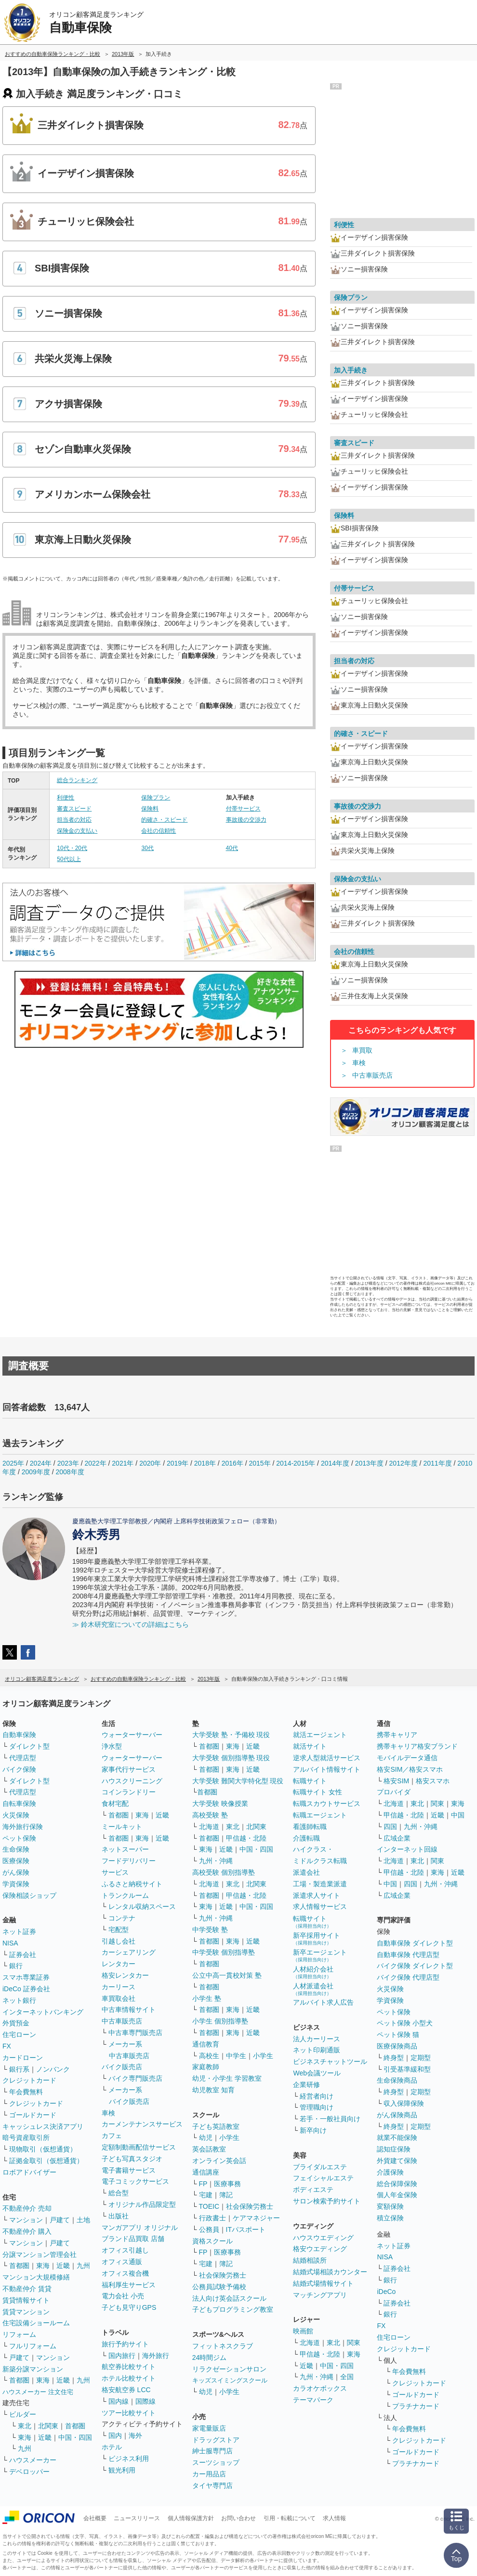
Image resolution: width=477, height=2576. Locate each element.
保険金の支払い (77, 830)
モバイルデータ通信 (407, 1758)
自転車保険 (19, 1803)
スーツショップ (215, 2462)
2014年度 (335, 1463)
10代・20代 (72, 848)
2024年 (41, 1463)
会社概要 (94, 2518)
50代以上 (68, 859)
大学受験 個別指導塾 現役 (231, 1758)
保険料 (150, 808)
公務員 (209, 2229)
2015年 (259, 1463)
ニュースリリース (137, 2518)
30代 (147, 848)
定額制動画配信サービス (139, 2147)
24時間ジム (209, 2357)
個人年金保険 (397, 2195)
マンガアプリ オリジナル (140, 2227)
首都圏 (19, 2265)
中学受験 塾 (210, 1929)
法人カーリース (316, 2039)
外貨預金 (15, 2023)
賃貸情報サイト (26, 2300)
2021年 (122, 1463)
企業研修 (306, 2084)
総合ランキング (77, 780)
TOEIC (209, 2206)
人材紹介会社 (313, 1972)
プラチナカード (415, 2406)
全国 (347, 2377)
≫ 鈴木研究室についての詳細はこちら (130, 1624)
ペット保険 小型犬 (405, 2023)
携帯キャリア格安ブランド (417, 1746)
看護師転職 (310, 1826)
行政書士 (212, 2218)
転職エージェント (320, 1815)
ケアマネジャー (256, 2218)
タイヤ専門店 (212, 2485)
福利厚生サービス (129, 2285)
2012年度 (403, 1463)
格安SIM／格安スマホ (410, 1769)
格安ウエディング (320, 2249)
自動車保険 (19, 1735)
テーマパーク (313, 2400)
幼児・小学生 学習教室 (227, 2078)
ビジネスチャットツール (330, 2061)
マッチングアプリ (320, 2295)
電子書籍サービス (129, 2170)
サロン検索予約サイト (326, 2201)
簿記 (226, 2195)
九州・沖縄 (216, 1861)
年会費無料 (26, 2092)
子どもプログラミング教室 (232, 2309)
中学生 (236, 2056)
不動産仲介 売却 (27, 2208)
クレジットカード (29, 2080)
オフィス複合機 (125, 2273)
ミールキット (122, 1826)
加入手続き (351, 370)
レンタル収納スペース (142, 1906)
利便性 (65, 797)
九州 (83, 2265)
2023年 (68, 1463)
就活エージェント (320, 1735)
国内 (115, 2435)
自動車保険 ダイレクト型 (415, 1943)
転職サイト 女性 (317, 1792)
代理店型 (22, 1758)
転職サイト (310, 1781)
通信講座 (205, 2172)
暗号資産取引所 (26, 2137)
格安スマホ (433, 1781)
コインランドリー (129, 1792)
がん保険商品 (397, 2115)
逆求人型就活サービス (326, 1758)
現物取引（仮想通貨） (43, 2149)
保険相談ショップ (29, 1895)
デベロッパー (29, 2471)
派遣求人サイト (316, 1895)
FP (203, 2184)
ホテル (112, 2447)
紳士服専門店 (212, 2451)
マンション (26, 2220)
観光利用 (121, 2470)
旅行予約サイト (125, 2344)
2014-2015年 (295, 1463)
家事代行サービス (129, 1769)
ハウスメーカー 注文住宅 (37, 2392)
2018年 (205, 1463)
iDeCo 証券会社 (26, 1989)
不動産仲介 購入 (27, 2231)
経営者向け (316, 2096)
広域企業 (397, 1838)
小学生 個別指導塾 (220, 2021)
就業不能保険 (397, 2137)
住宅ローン (19, 2034)
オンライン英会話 (219, 2160)
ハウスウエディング (323, 2237)
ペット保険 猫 (398, 2034)
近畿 (63, 2265)
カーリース (118, 1987)
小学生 (263, 2056)
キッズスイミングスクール (229, 2380)
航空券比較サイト (129, 2366)
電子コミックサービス (135, 2181)
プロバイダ (394, 1792)
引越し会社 (118, 1941)
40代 (232, 848)
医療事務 (227, 2184)
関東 (353, 2342)
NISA (10, 1943)
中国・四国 (75, 2437)
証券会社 (22, 1954)
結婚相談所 (310, 2260)
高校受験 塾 (210, 1815)
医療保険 (15, 1861)
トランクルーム (125, 1895)
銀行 (16, 1966)
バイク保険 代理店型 (408, 1977)
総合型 (118, 2193)
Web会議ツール (317, 2073)
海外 (135, 2435)
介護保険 (390, 2172)
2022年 (95, 1463)
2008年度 (70, 1472)
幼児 (205, 2137)
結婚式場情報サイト (323, 2283)
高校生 (209, 2056)
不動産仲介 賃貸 (27, 2289)
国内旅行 (121, 2355)
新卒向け (313, 2130)
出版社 (118, 2216)
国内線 (118, 2401)
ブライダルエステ (320, 2167)
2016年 (232, 1463)
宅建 (205, 2195)
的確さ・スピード (164, 819)
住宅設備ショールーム (36, 2323)
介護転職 (306, 1838)
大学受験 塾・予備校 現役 (231, 1735)
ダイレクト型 (29, 1746)
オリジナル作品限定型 (142, 2204)
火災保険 (15, 1815)
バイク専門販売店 (135, 2078)
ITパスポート (245, 2229)
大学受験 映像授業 (220, 1803)
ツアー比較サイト (129, 2413)
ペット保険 (19, 1838)
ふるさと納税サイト (132, 1884)
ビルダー (22, 2414)
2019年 (177, 1463)
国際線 (145, 2401)
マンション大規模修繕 (36, 2277)
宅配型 (118, 1929)
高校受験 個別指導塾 (223, 1872)
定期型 (421, 2057)
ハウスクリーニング (132, 1781)
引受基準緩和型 (407, 2069)
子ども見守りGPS (129, 2307)
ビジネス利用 (128, 2458)
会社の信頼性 (158, 830)
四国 (390, 1826)
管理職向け (316, 2107)
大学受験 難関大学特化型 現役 (238, 1781)
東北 (24, 2426)
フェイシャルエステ (323, 2178)
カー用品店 (209, 2474)
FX (6, 2046)
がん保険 (15, 1872)
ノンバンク (53, 2069)
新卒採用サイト (316, 1938)
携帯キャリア (397, 1735)
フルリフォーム (32, 2346)
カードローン (22, 2057)
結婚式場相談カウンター (330, 2272)
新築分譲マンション (32, 2369)
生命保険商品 (397, 2080)
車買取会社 (118, 1998)
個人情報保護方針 (191, 2518)
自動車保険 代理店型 (408, 1954)
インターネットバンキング (42, 2012)
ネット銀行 (19, 2000)
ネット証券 (19, 1931)
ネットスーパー (125, 1849)
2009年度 (36, 1472)
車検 (359, 1063)
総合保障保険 (397, 2184)
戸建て (60, 2220)
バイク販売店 (122, 2067)
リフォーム (19, 2334)
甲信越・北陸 (246, 1838)
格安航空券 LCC (126, 2390)
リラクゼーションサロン (229, 2369)
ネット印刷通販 (316, 2050)
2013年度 (369, 1463)
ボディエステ (313, 2189)
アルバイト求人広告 (323, 2002)
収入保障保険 (404, 2103)
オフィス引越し (125, 2250)
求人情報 (334, 2518)
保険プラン (155, 797)
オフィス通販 (122, 2262)
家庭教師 (205, 2067)
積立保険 (390, 2218)
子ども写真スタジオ (132, 2159)
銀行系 (19, 2069)
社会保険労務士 (249, 2206)
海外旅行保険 (22, 1826)
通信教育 (205, 2044)
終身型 (394, 2057)
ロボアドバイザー (29, 2172)
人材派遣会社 (313, 1989)
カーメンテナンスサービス (142, 2124)
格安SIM (396, 1781)
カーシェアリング (129, 1952)
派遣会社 (306, 1872)
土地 (83, 2220)
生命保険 (15, 1849)
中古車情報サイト (129, 2009)
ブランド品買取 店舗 (133, 2238)
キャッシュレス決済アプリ (42, 2126)
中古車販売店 (372, 1075)
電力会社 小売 (123, 2296)
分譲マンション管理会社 (39, 2254)
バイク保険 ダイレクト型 (415, 1966)
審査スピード (74, 808)
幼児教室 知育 (213, 2090)
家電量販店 (209, 2428)
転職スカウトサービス (326, 1803)
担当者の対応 (74, 819)
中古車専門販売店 (135, 2032)
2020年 (150, 1463)
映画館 (303, 2331)
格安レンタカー (125, 1975)
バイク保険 (19, 1769)
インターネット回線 (407, 1849)
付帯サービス (243, 808)
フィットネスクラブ (222, 2346)
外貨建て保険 (397, 2160)
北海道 (209, 1826)
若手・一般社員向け (330, 2119)
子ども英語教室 (215, 2126)
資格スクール (212, 2241)
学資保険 (15, 1884)
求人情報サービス (320, 1906)
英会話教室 (209, 2149)
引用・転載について (290, 2518)
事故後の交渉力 (246, 819)
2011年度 (437, 1463)
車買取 (362, 1050)
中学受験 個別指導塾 (223, 1952)
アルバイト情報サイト (326, 1769)
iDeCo (386, 2291)
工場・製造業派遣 (320, 1884)
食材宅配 (115, 1803)
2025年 (13, 1463)
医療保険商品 (397, 2046)
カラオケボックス (320, 2388)
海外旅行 (155, 2355)
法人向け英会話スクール (229, 2298)
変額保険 (390, 2206)
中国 (457, 1815)
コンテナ (121, 1918)
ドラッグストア (215, 2440)
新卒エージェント (320, 1955)
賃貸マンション (26, 2312)
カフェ (112, 2135)
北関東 (48, 2426)
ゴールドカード (32, 2115)
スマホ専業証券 (26, 1977)
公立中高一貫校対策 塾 (227, 1975)
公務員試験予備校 (219, 2287)
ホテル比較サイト (129, 2378)
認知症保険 (394, 2149)
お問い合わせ (238, 2518)
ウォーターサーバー (132, 1735)
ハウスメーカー (32, 2460)
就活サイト (310, 1746)
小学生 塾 (206, 1998)
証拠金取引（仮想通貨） (46, 2160)
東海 (43, 2265)
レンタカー (118, 1964)
